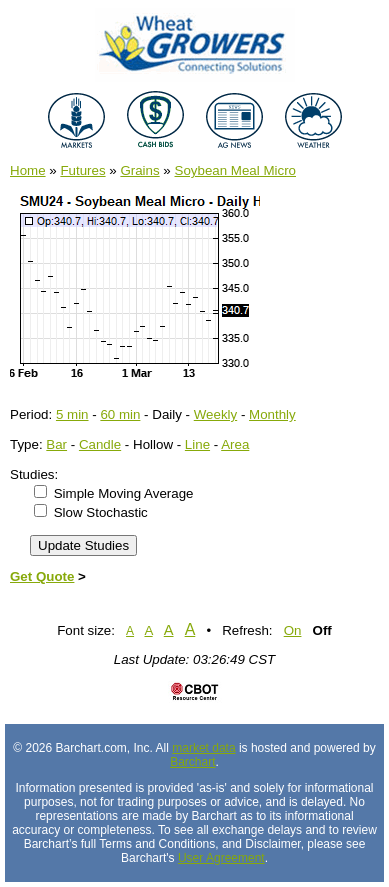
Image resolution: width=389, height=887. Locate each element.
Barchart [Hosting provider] (192, 762)
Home (28, 170)
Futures (82, 170)
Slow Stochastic (101, 512)
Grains (139, 170)
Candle (100, 444)
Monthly (272, 414)
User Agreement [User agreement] (221, 858)
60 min (120, 414)
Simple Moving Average (124, 493)
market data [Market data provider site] (203, 748)
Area (235, 444)
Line (197, 444)
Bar (56, 444)
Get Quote (42, 576)
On (293, 630)
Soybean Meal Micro (236, 170)
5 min (72, 414)
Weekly (215, 414)
